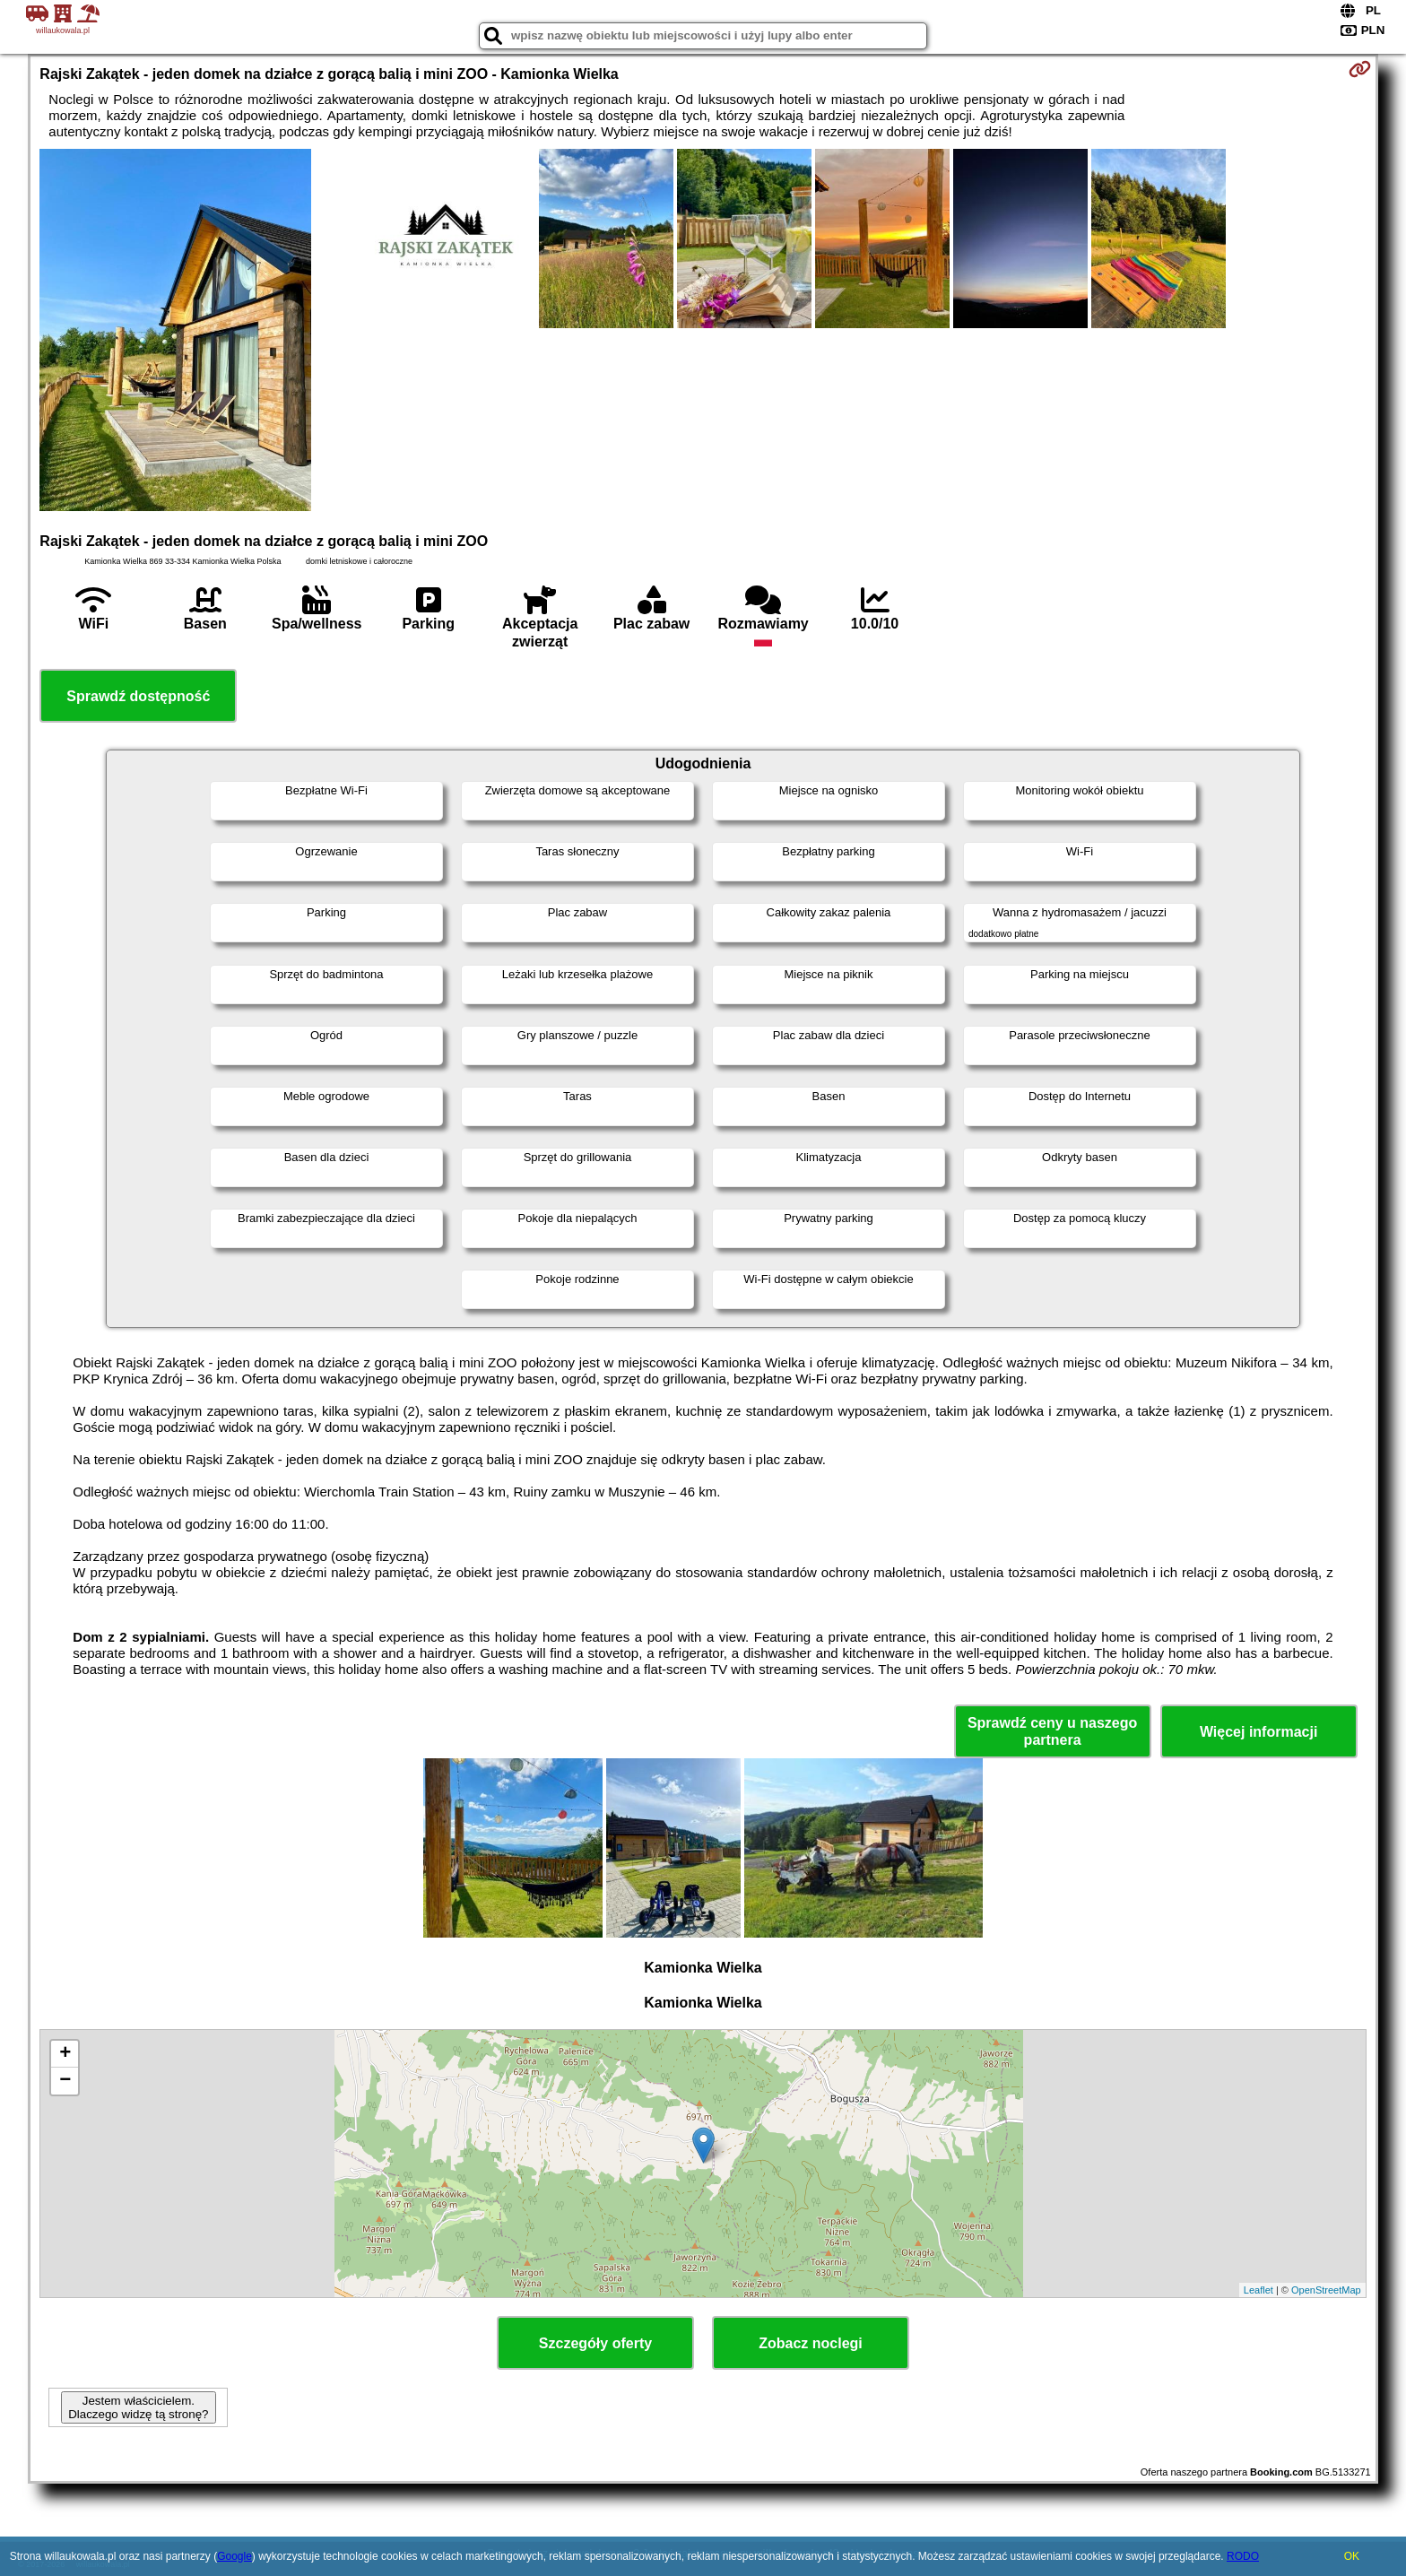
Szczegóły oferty (595, 2343)
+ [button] (65, 2054)
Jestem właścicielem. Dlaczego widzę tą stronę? (138, 2407)
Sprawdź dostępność (138, 696)
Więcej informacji (1258, 1731)
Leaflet (1258, 2290)
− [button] (65, 2081)
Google (234, 2556)
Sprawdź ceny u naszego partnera (1052, 1731)
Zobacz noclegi (811, 2343)
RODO (1243, 2556)
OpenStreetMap (1326, 2290)
